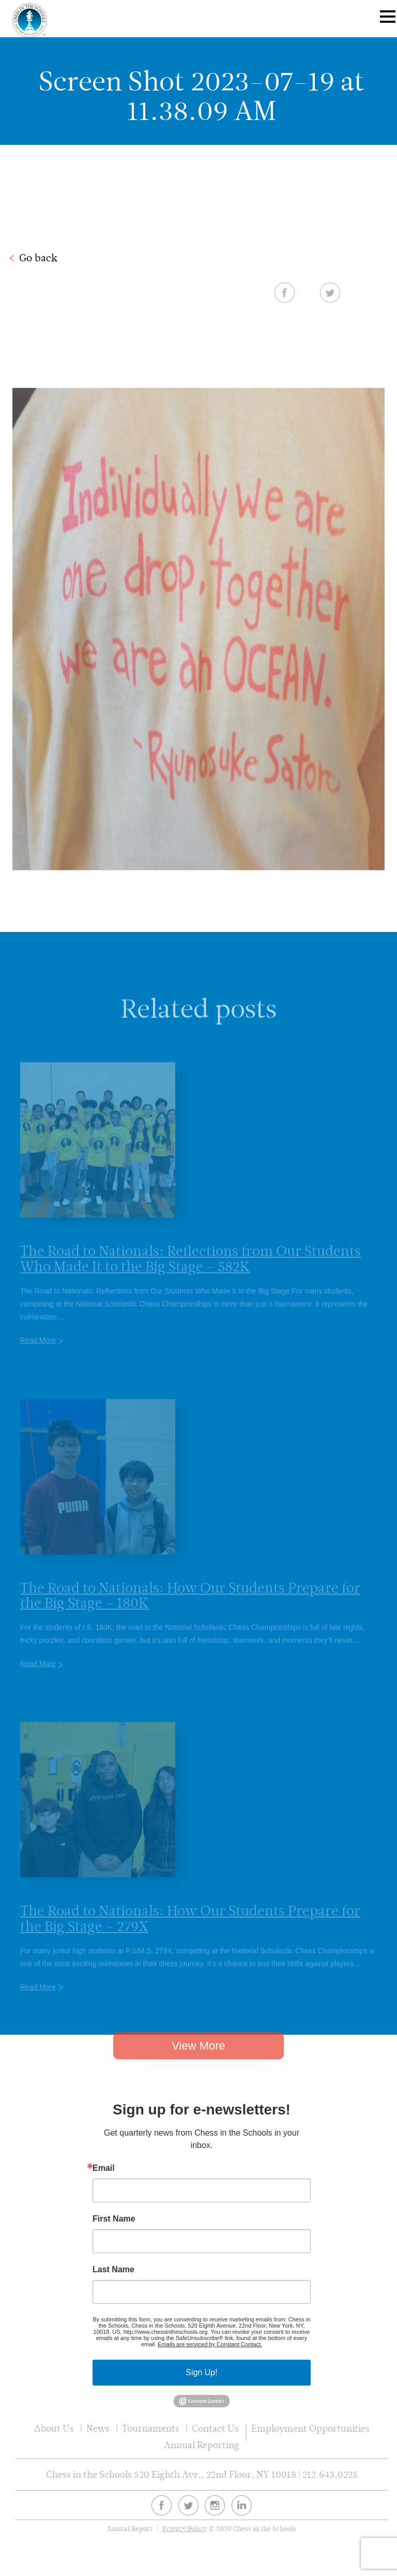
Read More (38, 1349)
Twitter (330, 292)
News (98, 2428)
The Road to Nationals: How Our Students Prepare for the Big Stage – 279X (190, 1927)
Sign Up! (201, 2372)
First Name (114, 2219)
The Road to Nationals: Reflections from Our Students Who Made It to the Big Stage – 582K (190, 1267)
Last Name (113, 2270)
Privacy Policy (184, 2529)
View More (198, 2054)
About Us (54, 2428)
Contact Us (215, 2428)
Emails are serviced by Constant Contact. (210, 2344)
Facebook (284, 292)
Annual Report (129, 2529)
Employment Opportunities (310, 2428)
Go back (38, 257)
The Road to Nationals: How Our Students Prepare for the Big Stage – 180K (190, 1604)
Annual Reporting (201, 2444)
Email (104, 2168)
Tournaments (150, 2428)
